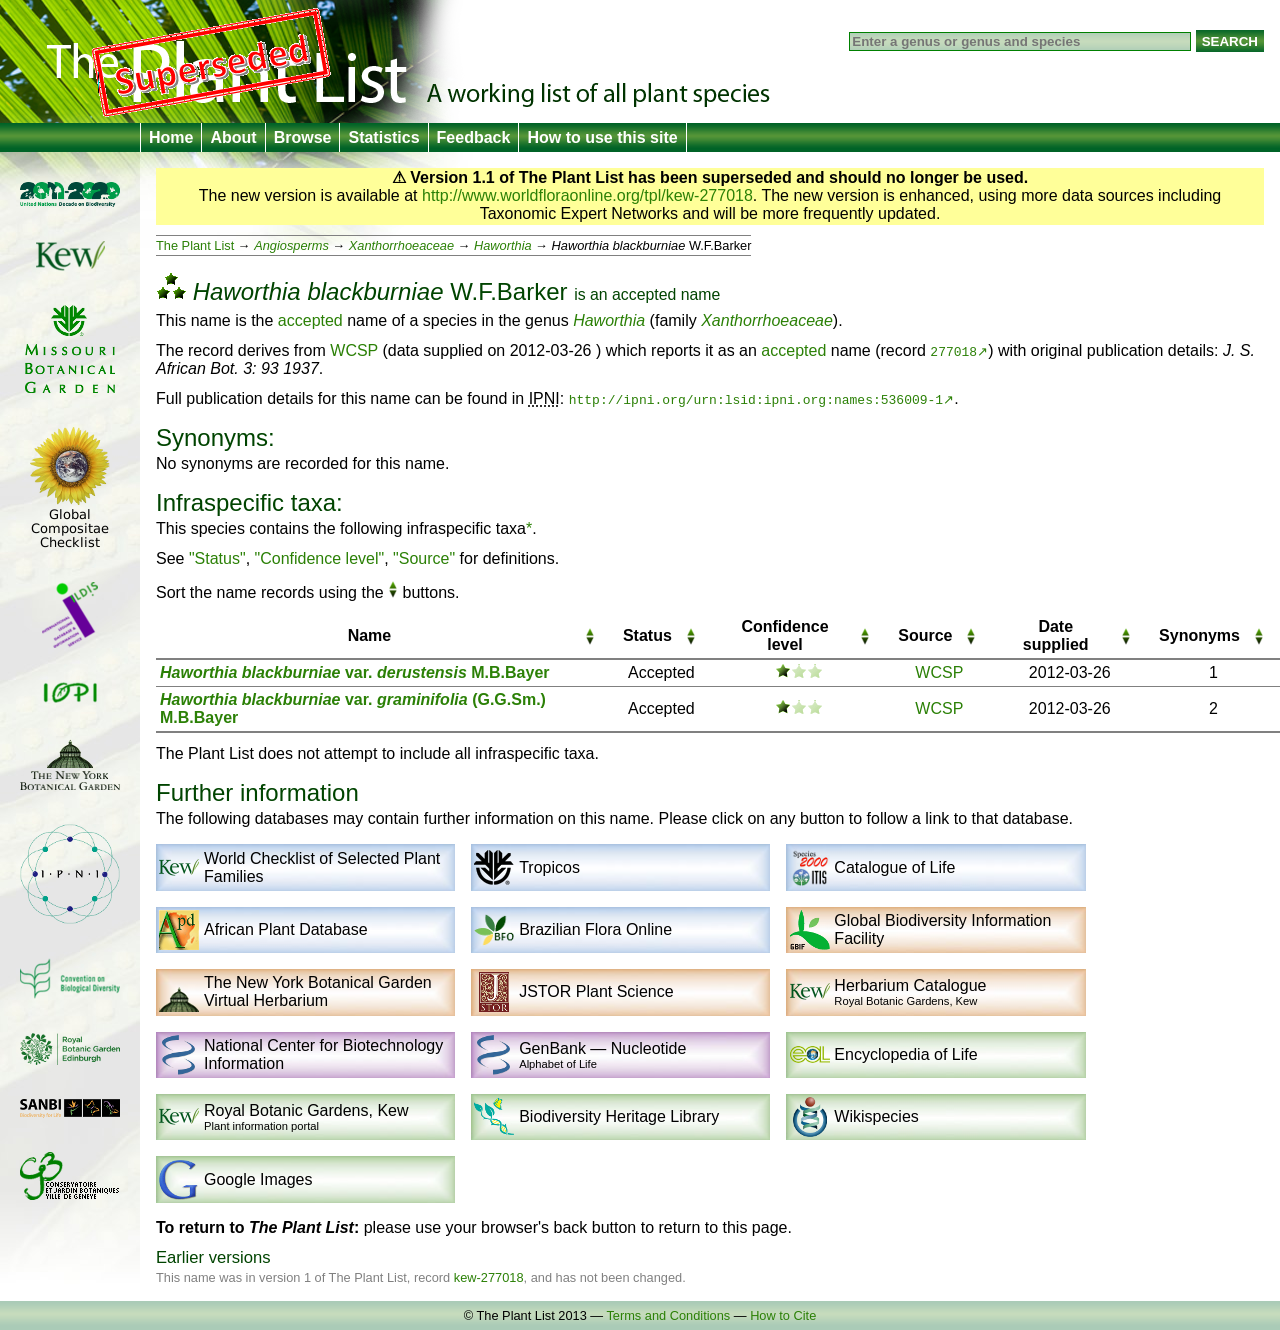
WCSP (354, 350)
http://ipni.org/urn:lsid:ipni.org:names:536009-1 (756, 399)
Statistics (383, 137)
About (233, 137)
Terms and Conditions (668, 1315)
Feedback (474, 137)
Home (171, 137)
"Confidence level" (320, 558)
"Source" (424, 558)
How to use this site (602, 137)
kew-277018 (489, 1277)
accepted (644, 294)
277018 (953, 351)
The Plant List (195, 245)
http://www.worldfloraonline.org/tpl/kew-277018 (587, 195)
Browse (303, 137)
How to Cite (783, 1315)
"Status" (217, 558)
